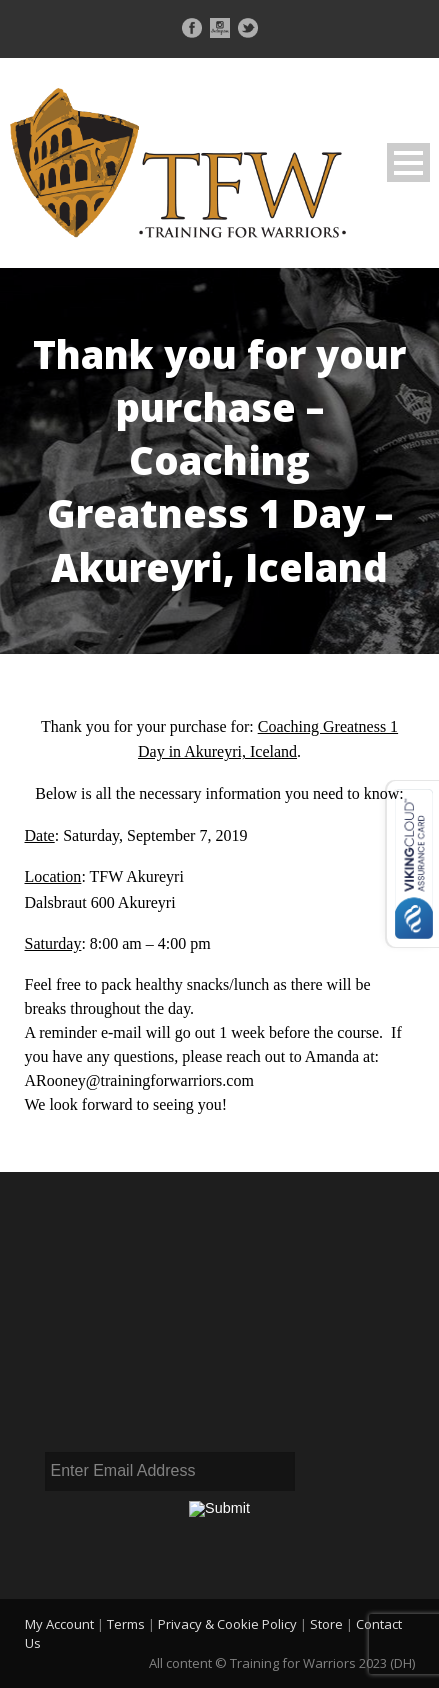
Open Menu (408, 162)
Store (326, 1624)
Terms (126, 1624)
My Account (59, 1624)
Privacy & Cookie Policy (227, 1624)
